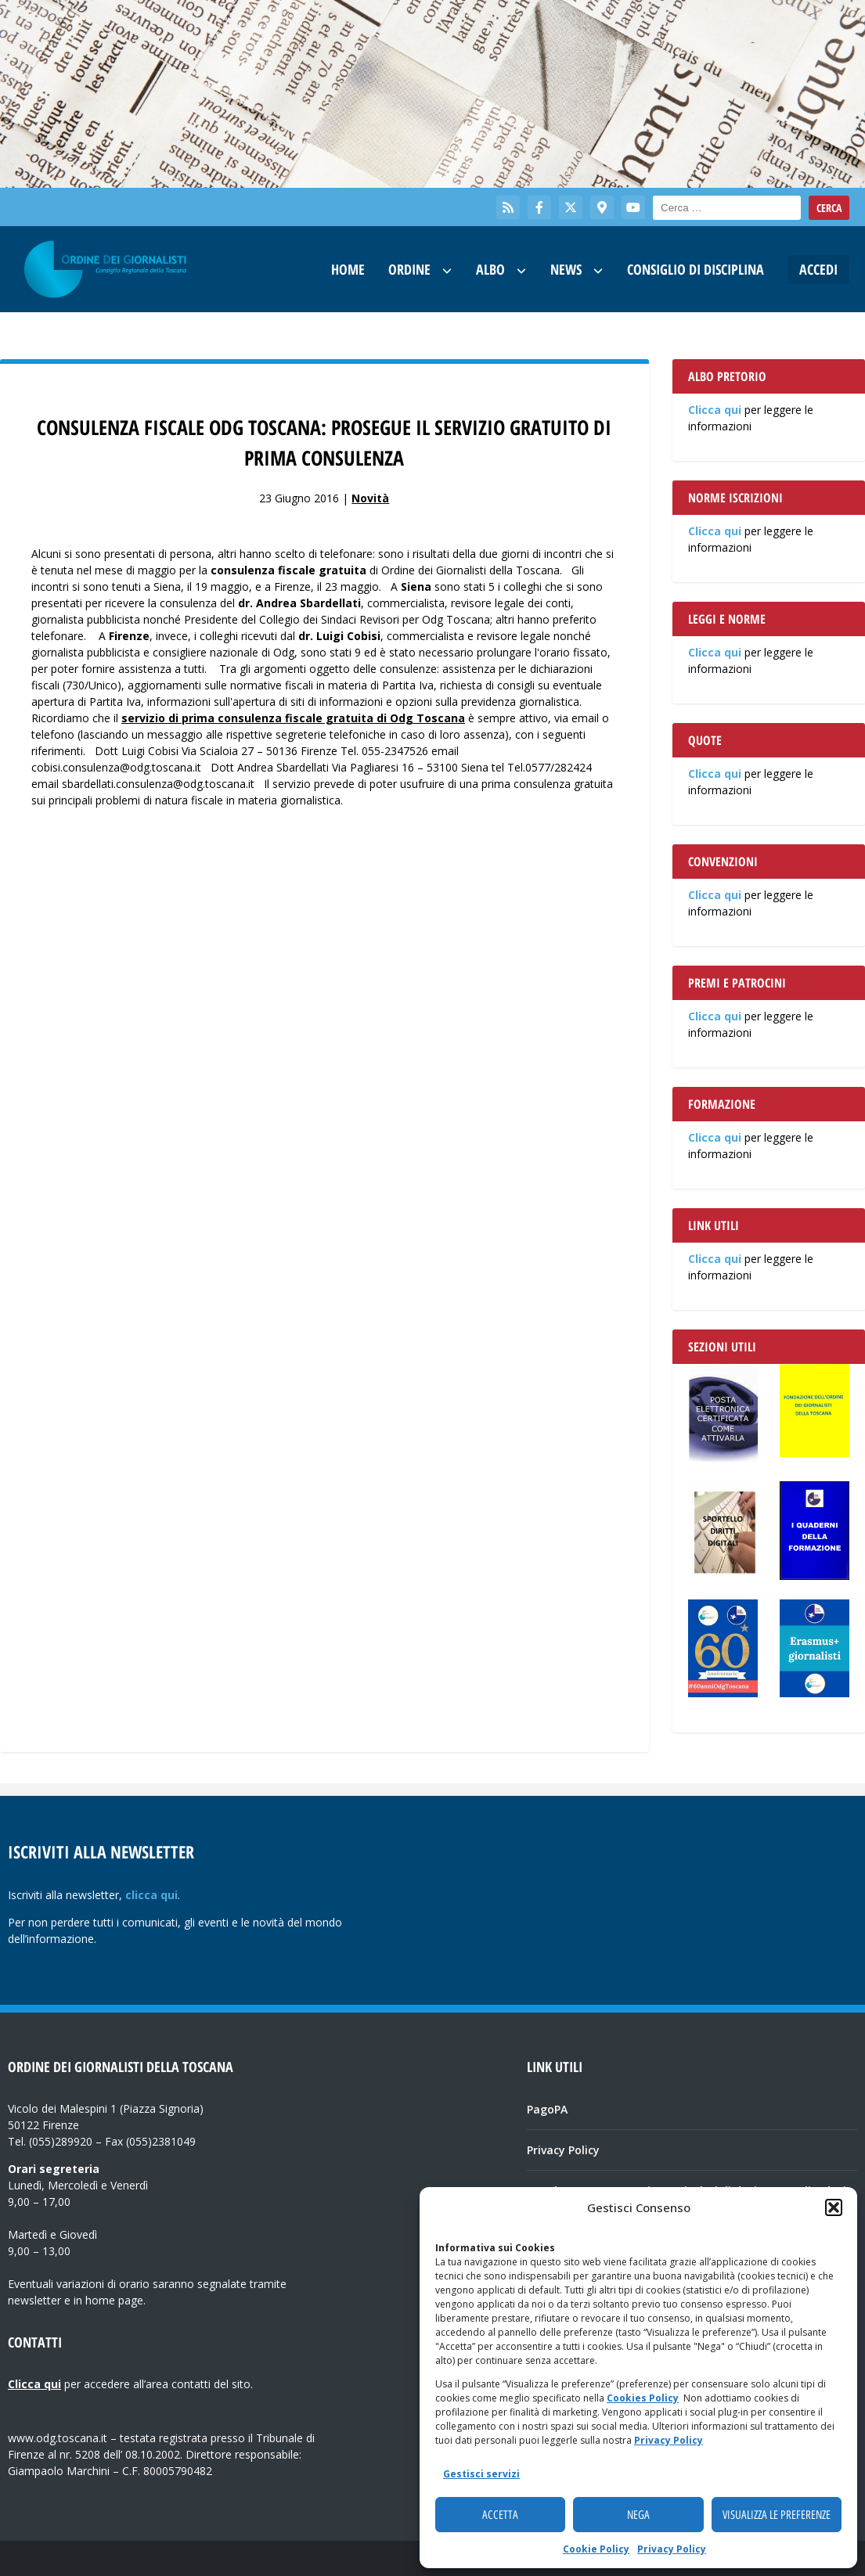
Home (348, 269)
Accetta (500, 2515)
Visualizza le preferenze (777, 2515)
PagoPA (547, 2109)
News (566, 269)
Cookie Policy (596, 2549)
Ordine (409, 269)
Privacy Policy (668, 2440)
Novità (370, 498)
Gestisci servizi (481, 2474)
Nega (638, 2515)
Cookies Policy (643, 2398)
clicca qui (151, 1894)
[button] (834, 2207)
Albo (490, 269)
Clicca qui (714, 409)
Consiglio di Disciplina (695, 269)
